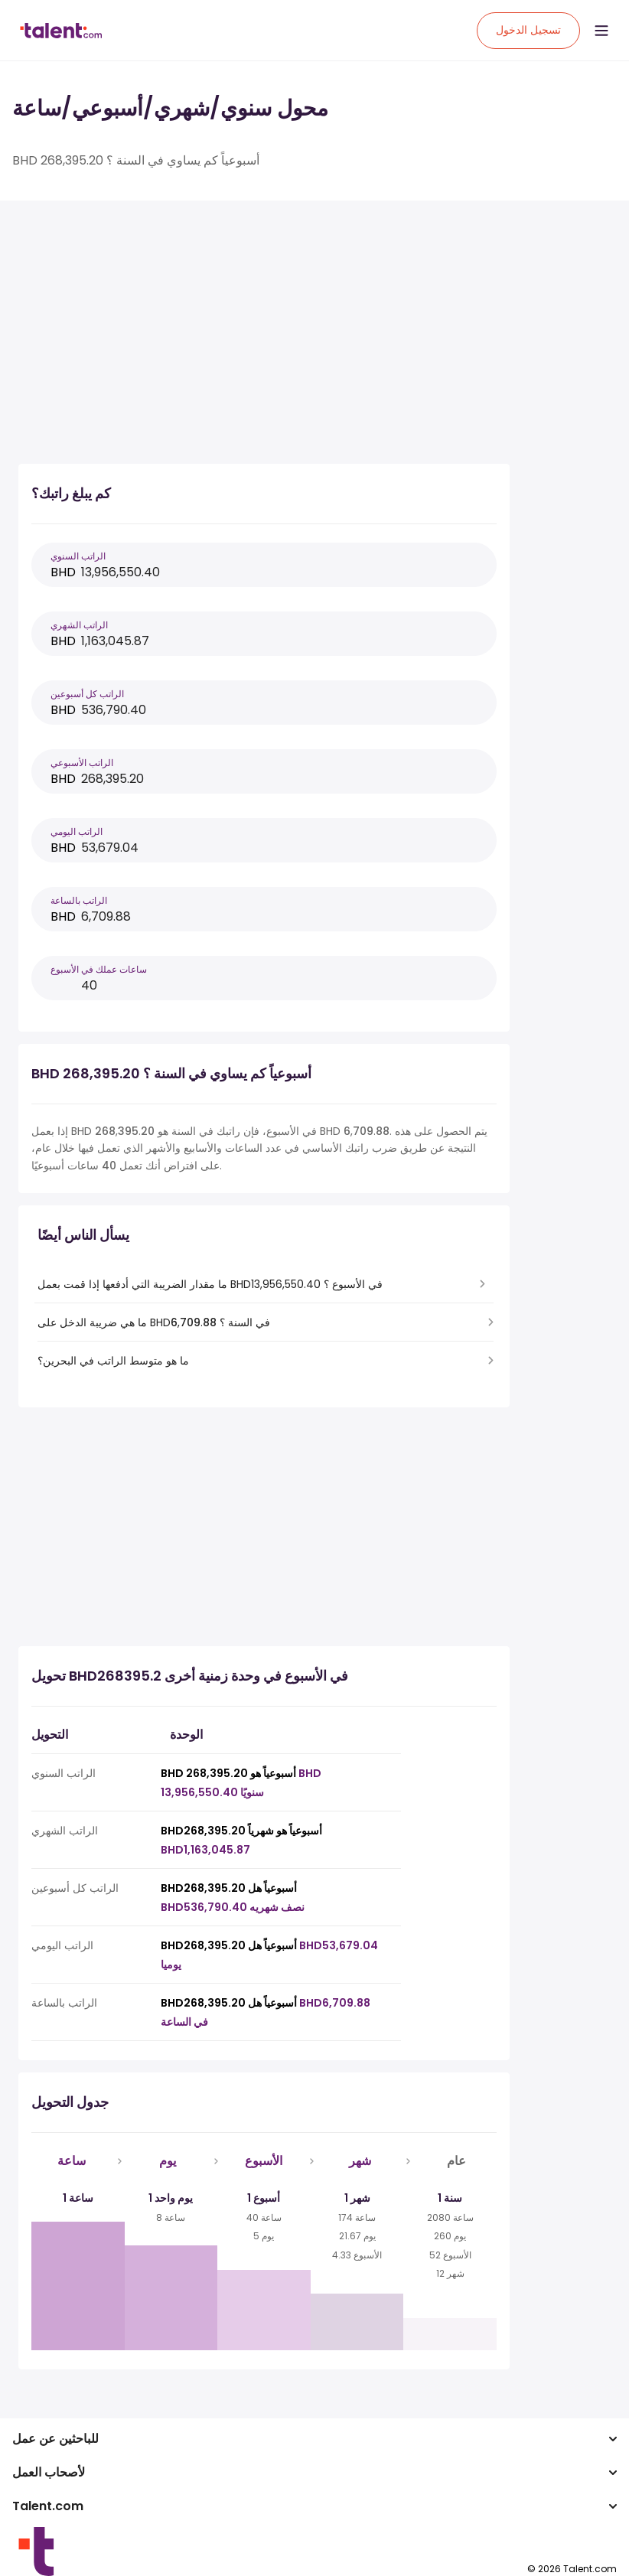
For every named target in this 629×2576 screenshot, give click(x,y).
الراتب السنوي (78, 555)
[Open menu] (601, 30)
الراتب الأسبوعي (82, 762)
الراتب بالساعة (79, 900)
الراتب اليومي (77, 831)
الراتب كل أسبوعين (87, 693)
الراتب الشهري (79, 624)
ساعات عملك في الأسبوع (99, 969)
